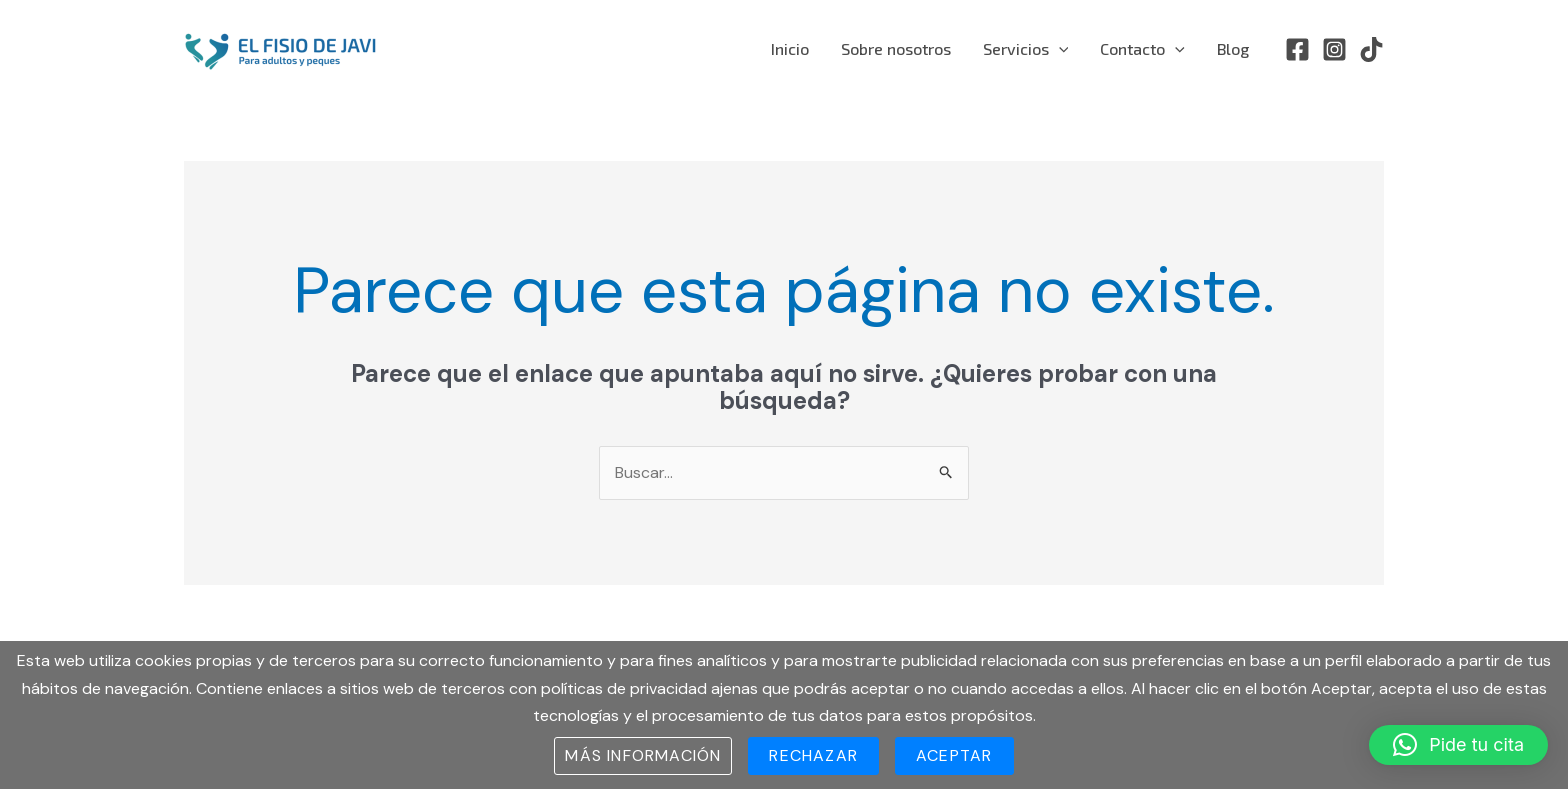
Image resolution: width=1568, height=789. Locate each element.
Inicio (790, 48)
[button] (1458, 745)
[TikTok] (1371, 49)
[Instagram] (1334, 49)
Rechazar (813, 755)
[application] (1059, 49)
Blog (1233, 48)
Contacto (1142, 49)
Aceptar (954, 755)
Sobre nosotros (896, 48)
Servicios (1026, 49)
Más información (643, 755)
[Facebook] (1297, 49)
